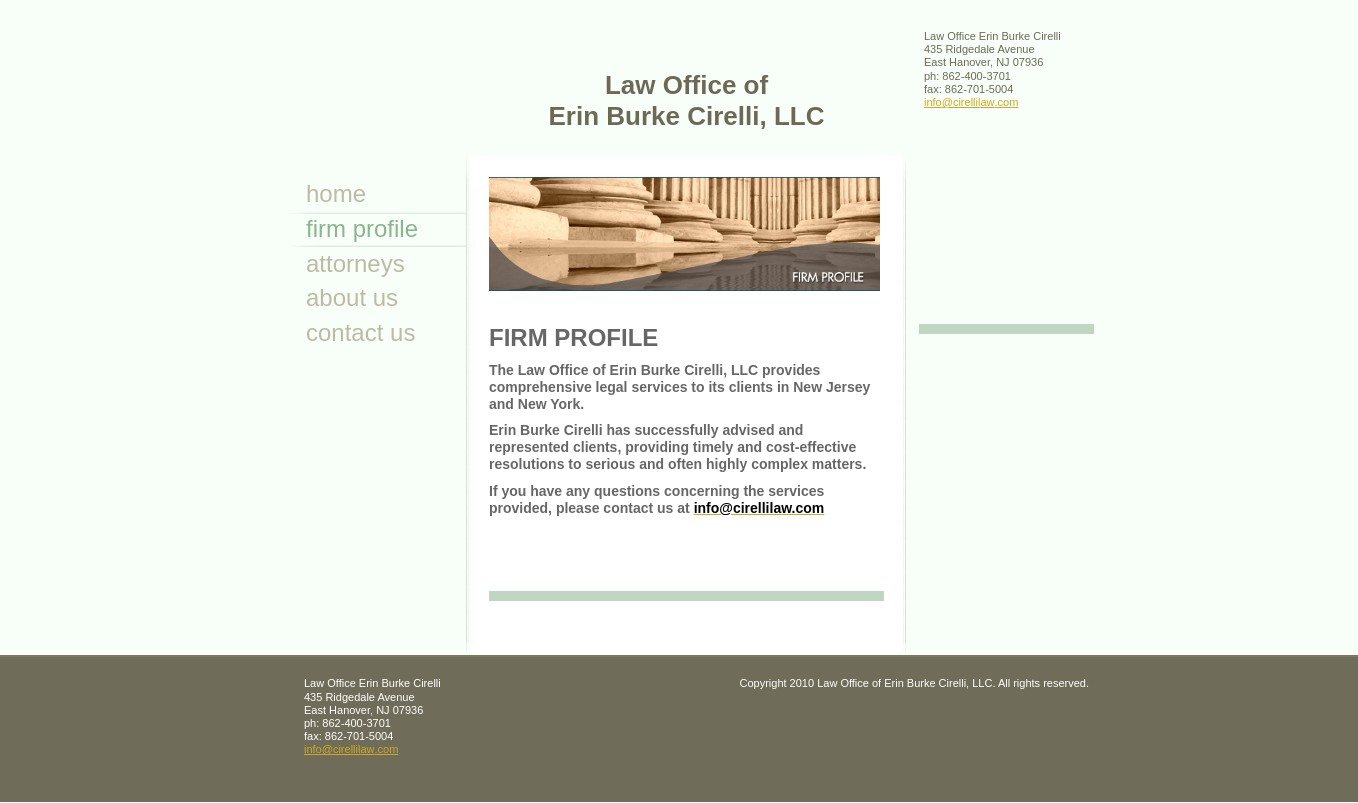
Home (336, 193)
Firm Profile (362, 228)
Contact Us (360, 332)
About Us (352, 297)
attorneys (355, 263)
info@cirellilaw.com (971, 102)
